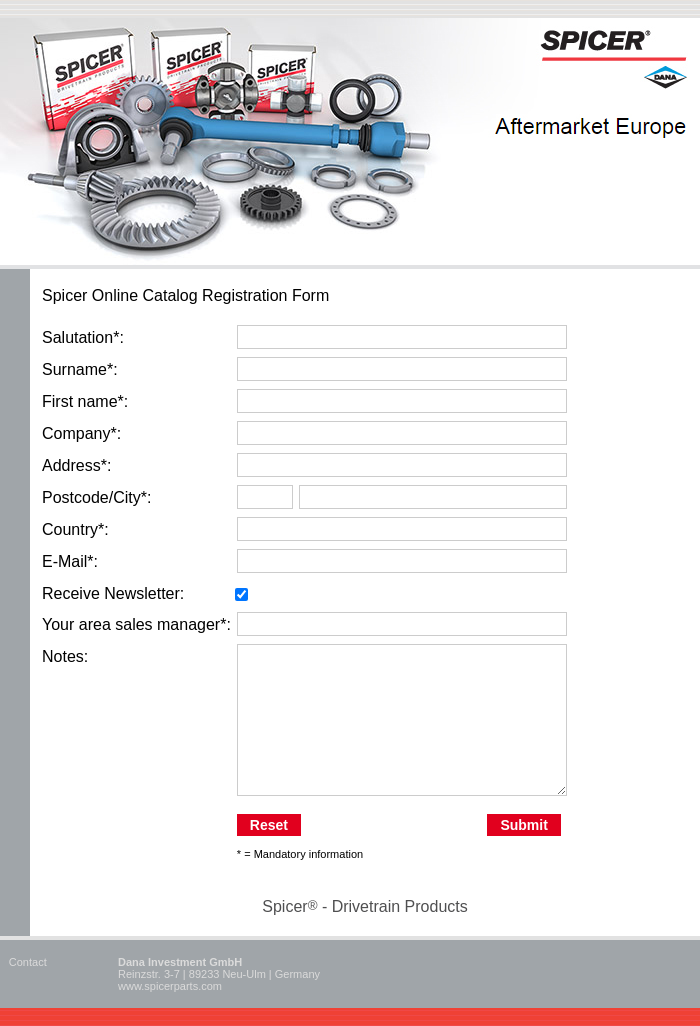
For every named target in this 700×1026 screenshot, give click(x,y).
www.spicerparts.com (170, 986)
